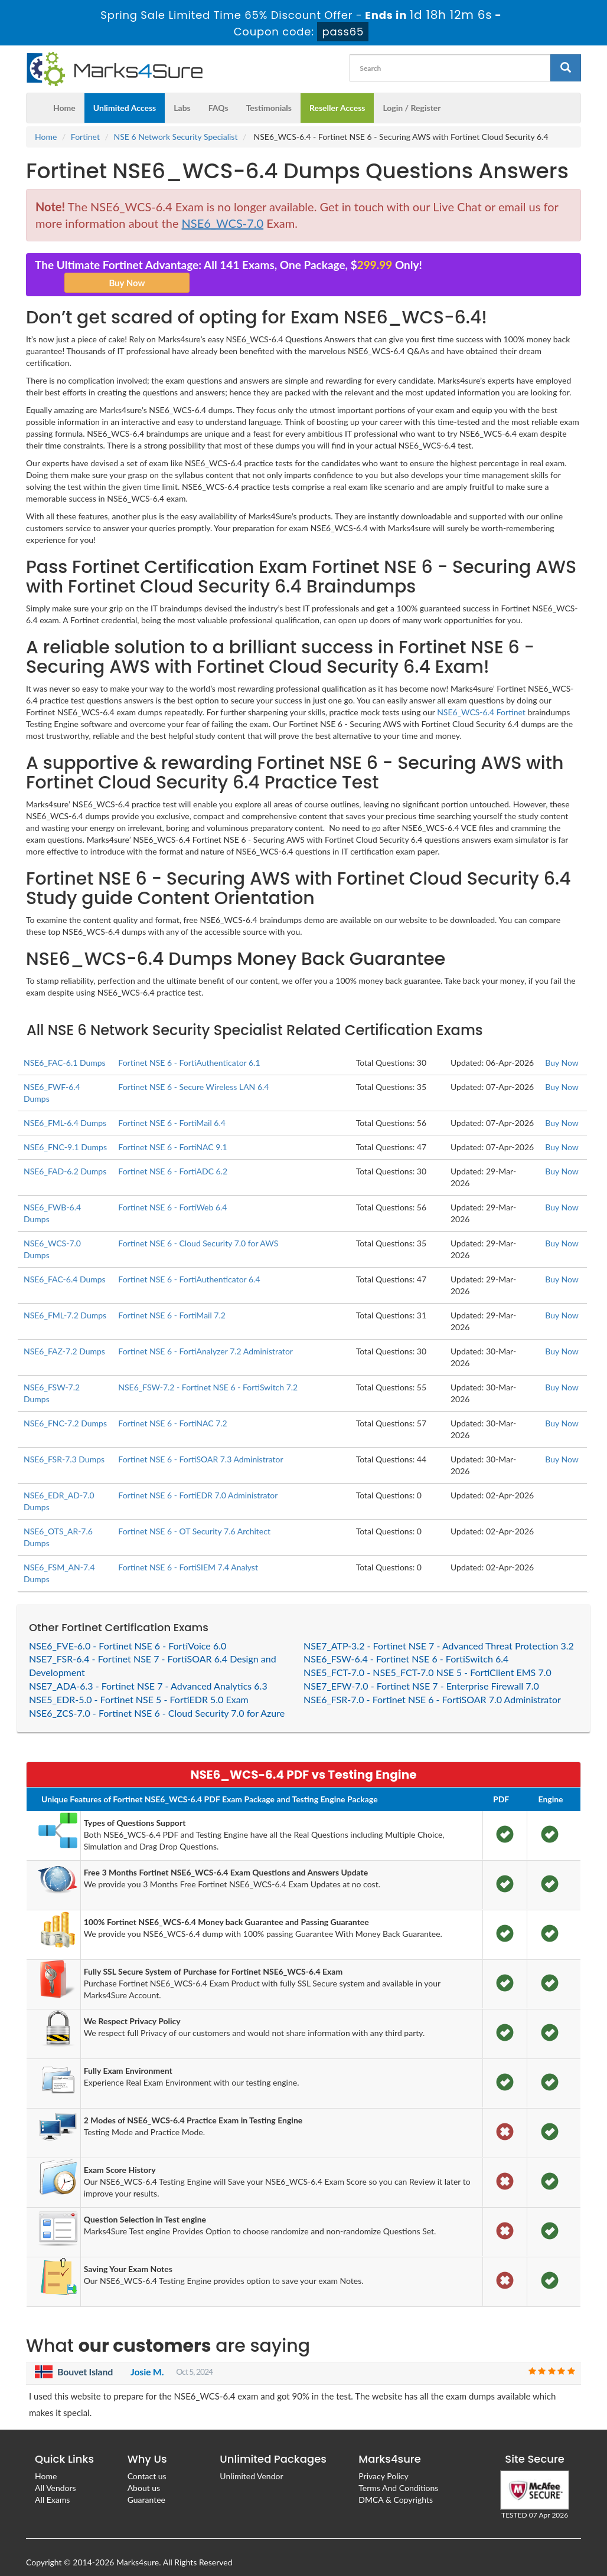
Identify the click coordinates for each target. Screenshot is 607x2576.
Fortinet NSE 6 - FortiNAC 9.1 (172, 1131)
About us (144, 2472)
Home (64, 92)
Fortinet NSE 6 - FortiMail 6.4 (172, 1107)
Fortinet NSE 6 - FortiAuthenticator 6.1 (189, 1047)
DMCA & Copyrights (395, 2484)
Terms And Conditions (398, 2472)
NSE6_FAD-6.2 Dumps (65, 1155)
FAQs (218, 92)
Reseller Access (337, 92)
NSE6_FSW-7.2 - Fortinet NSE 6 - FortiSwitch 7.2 (208, 1371)
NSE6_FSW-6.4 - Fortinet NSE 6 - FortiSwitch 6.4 (406, 1642)
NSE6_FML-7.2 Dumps (65, 1299)
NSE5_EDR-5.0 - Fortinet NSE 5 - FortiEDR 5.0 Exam (139, 1683)
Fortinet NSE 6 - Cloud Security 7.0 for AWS (198, 1227)
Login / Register (411, 92)
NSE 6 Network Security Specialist (176, 121)
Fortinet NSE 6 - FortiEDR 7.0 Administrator (198, 1479)
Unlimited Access (124, 92)
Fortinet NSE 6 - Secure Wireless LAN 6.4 (193, 1071)
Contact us (147, 2460)
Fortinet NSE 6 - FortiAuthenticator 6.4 (189, 1263)
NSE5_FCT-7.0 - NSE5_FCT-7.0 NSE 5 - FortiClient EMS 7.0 (427, 1656)
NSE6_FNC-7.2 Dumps (65, 1407)
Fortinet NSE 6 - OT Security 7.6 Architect (194, 1515)
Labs (182, 92)
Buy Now (561, 1047)
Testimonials (269, 92)
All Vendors (55, 2472)
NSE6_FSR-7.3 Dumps (64, 1443)
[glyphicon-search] (565, 52)
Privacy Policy (383, 2460)
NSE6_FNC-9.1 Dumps (65, 1131)
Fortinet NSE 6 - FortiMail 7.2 (172, 1299)
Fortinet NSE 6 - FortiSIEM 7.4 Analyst (188, 1551)
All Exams (52, 2484)
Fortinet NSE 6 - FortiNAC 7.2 (172, 1407)
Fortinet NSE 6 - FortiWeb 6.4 (172, 1191)
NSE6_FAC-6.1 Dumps (65, 1047)
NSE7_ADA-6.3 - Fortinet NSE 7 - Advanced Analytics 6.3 (148, 1669)
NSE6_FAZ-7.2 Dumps (64, 1335)
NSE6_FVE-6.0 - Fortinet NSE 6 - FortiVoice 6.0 (127, 1629)
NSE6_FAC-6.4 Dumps (65, 1263)
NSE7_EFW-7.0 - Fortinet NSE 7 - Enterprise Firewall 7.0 (421, 1669)
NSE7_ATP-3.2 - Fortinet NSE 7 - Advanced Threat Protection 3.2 (439, 1629)
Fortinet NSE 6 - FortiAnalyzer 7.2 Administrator (205, 1335)
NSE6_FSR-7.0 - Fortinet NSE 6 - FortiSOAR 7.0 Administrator (432, 1683)
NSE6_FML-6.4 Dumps (65, 1107)
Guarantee (146, 2484)
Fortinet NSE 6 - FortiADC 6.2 (172, 1155)
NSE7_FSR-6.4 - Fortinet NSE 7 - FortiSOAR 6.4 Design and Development (152, 1649)
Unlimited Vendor (251, 2460)
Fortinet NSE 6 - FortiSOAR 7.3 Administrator (200, 1443)
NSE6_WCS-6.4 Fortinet (481, 696)
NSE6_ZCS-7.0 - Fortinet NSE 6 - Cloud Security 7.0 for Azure (157, 1697)
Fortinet (85, 121)
